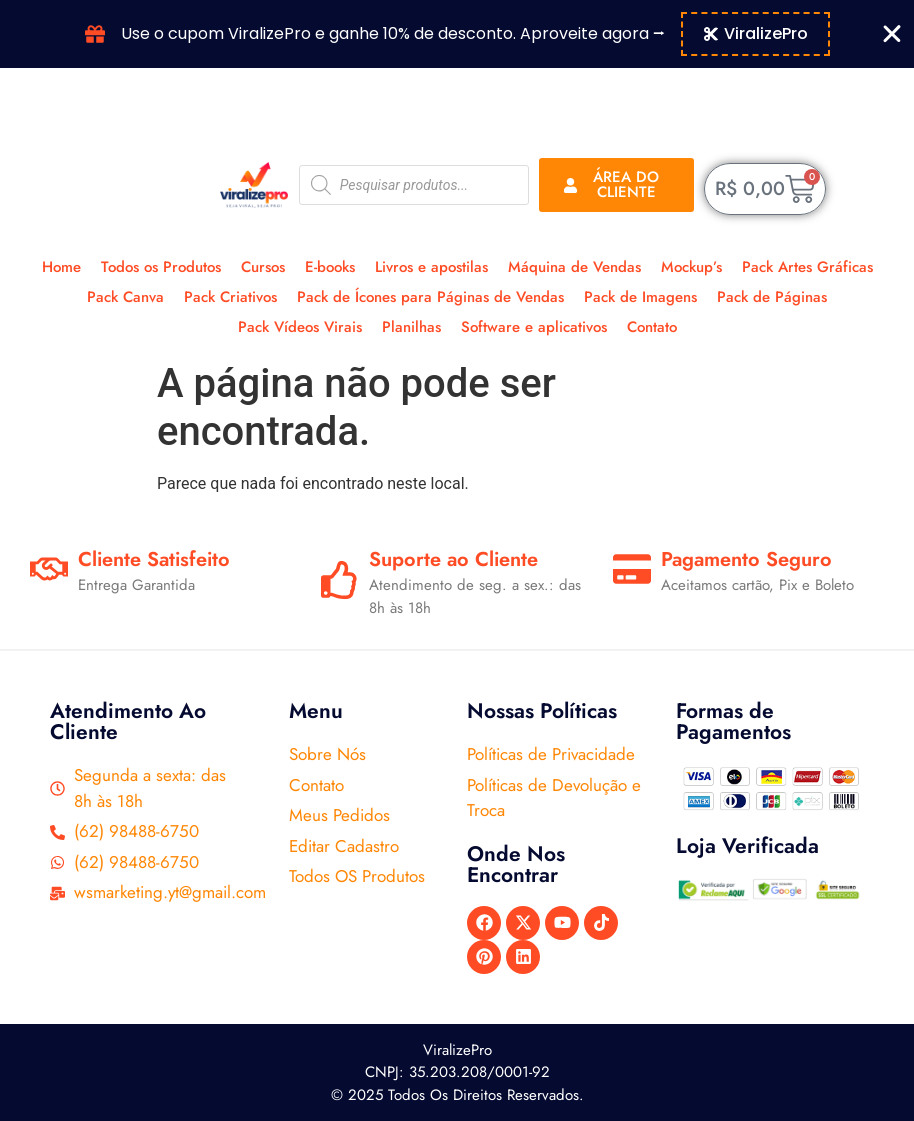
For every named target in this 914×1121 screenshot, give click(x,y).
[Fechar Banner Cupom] (892, 34)
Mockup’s (691, 267)
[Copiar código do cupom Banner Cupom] (755, 34)
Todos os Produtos (161, 267)
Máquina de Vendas (574, 267)
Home (61, 267)
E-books (330, 267)
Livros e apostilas (431, 267)
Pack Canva (125, 297)
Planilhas (411, 327)
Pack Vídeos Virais (300, 327)
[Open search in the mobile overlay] (414, 185)
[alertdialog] (457, 34)
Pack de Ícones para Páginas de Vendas (430, 297)
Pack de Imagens (640, 297)
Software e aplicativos (534, 327)
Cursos (263, 267)
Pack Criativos (230, 297)
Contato (652, 327)
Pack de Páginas (772, 297)
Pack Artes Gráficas (807, 267)
